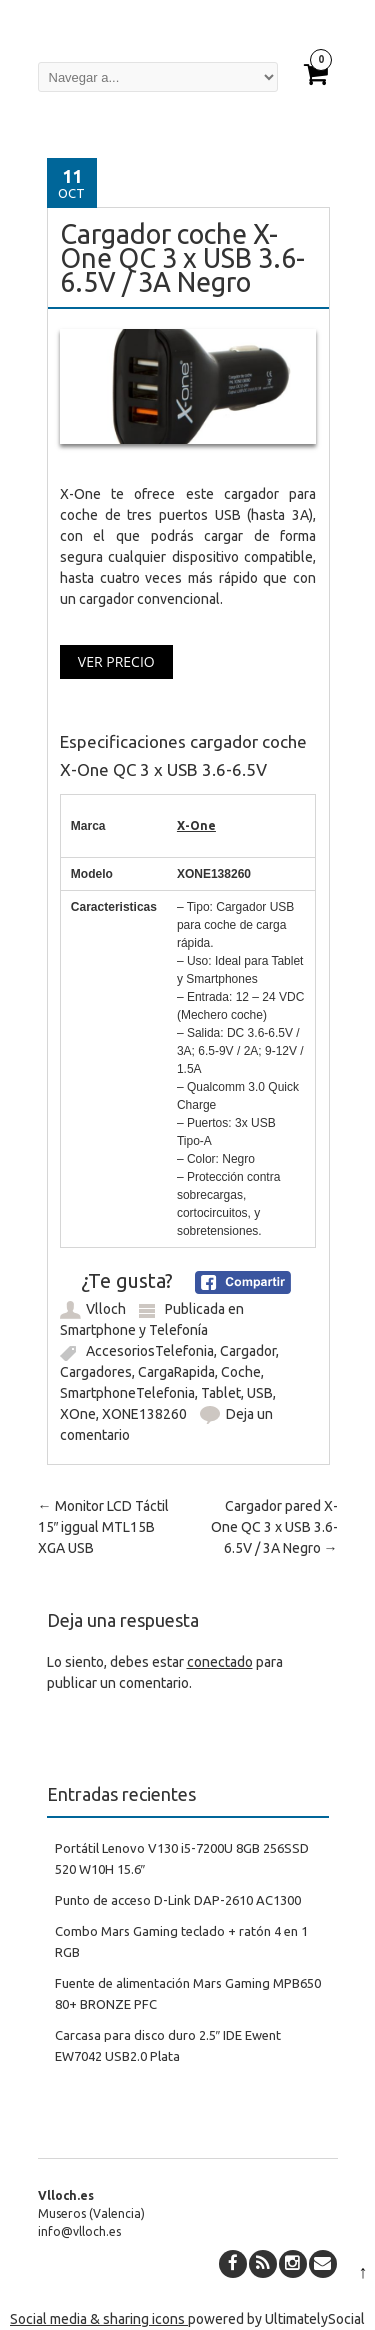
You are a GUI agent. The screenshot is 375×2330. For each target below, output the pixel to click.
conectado (220, 1662)
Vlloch (106, 1309)
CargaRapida (176, 1372)
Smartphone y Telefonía (134, 1330)
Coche (241, 1372)
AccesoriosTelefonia (150, 1351)
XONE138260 (144, 1414)
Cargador (248, 1351)
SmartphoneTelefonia (127, 1393)
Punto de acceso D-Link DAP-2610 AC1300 (178, 1900)
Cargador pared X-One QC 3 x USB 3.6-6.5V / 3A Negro (274, 1527)
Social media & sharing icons (99, 2319)
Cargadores (96, 1372)
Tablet (221, 1393)
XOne (78, 1414)
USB (260, 1393)
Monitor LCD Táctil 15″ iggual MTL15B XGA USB (103, 1527)
